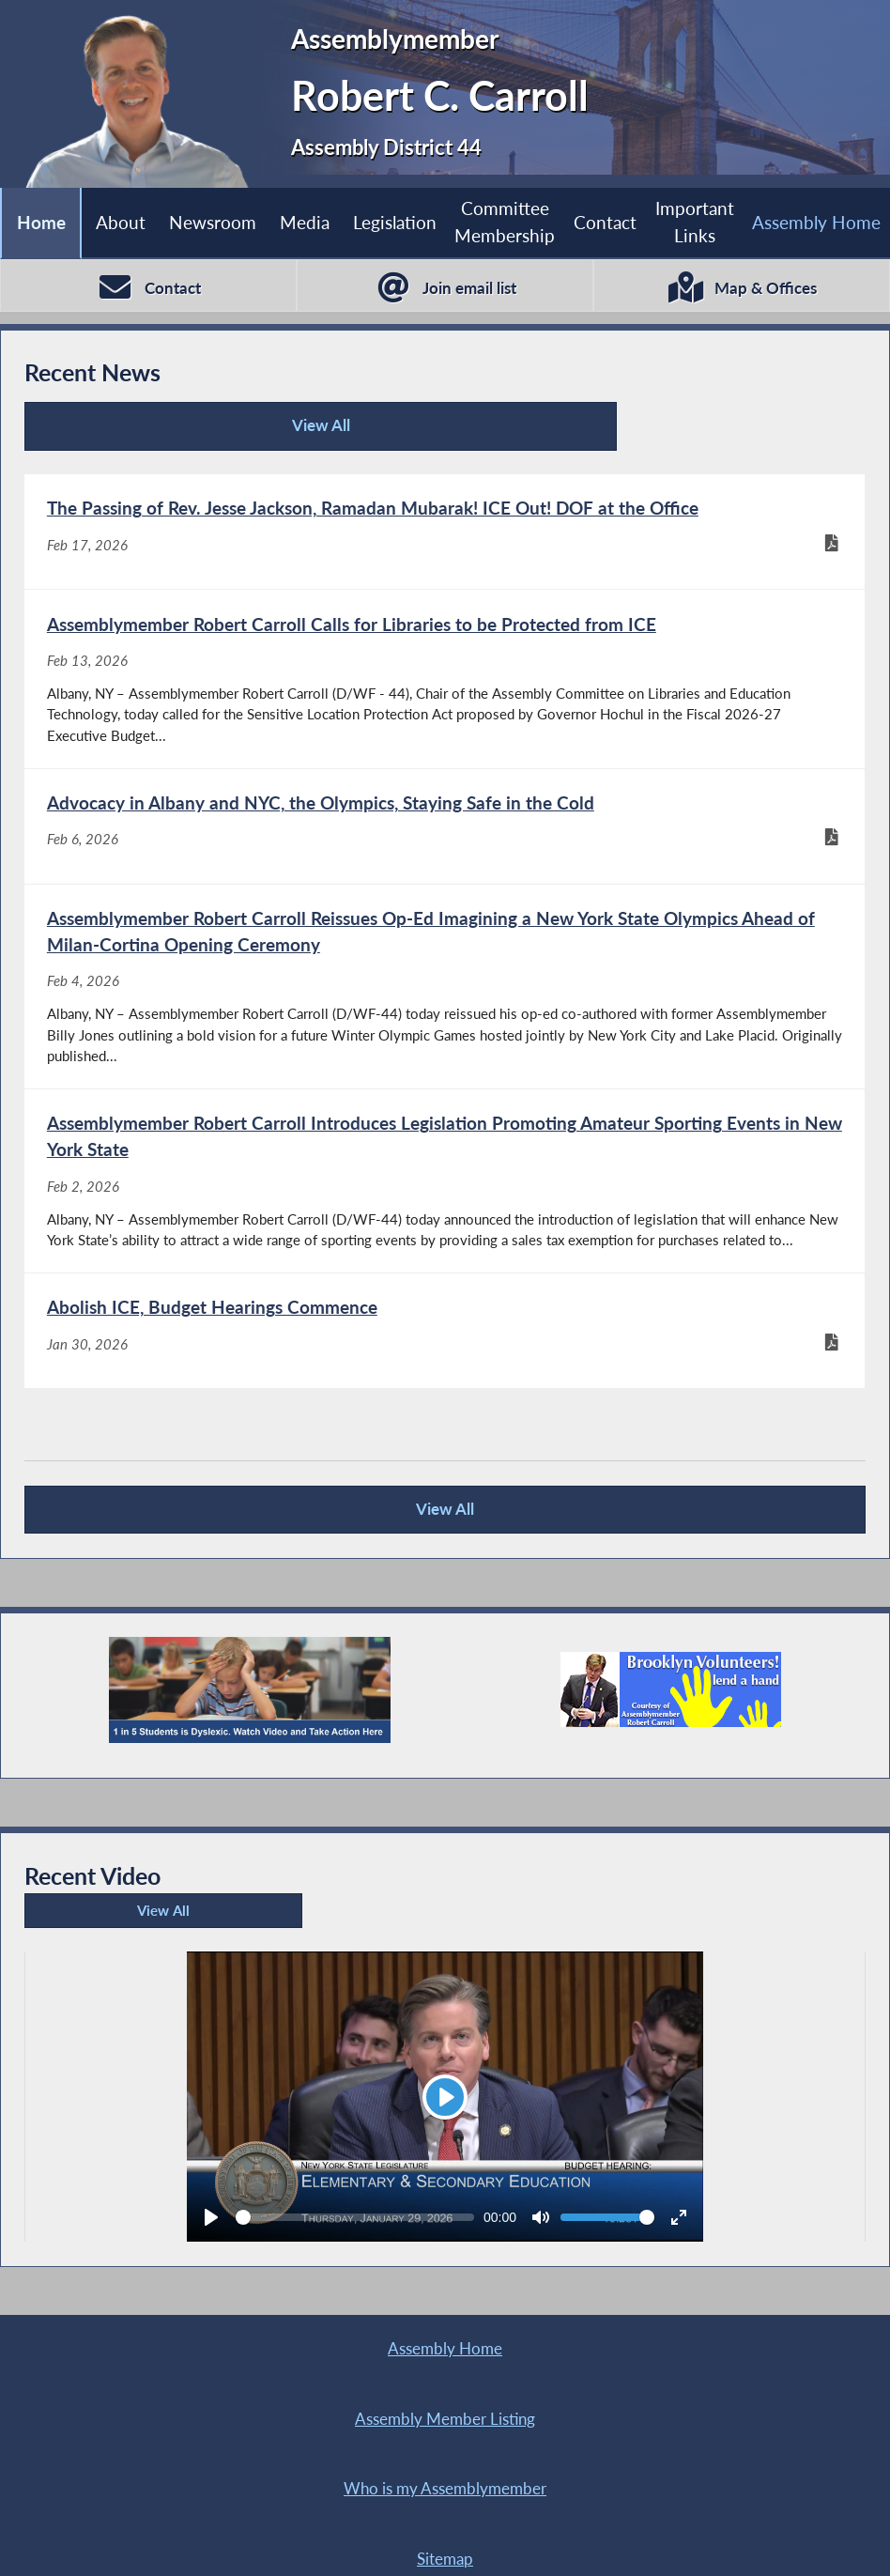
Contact (605, 222)
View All (151, 434)
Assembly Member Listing (655, 2397)
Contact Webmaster (421, 2540)
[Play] (445, 2143)
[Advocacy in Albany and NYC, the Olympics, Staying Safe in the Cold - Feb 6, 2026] (444, 845)
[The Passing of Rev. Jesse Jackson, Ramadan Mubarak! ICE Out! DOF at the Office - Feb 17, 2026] (444, 536)
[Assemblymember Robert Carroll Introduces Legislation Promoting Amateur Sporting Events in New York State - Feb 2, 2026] (444, 1214)
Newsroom (212, 222)
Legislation (394, 222)
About (121, 222)
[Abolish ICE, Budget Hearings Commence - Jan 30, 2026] (444, 1371)
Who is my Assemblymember (234, 2468)
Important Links (693, 221)
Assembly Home (816, 222)
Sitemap (655, 2468)
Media (305, 222)
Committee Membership (504, 221)
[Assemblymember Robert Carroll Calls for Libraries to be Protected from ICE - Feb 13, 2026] (444, 691)
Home (40, 222)
